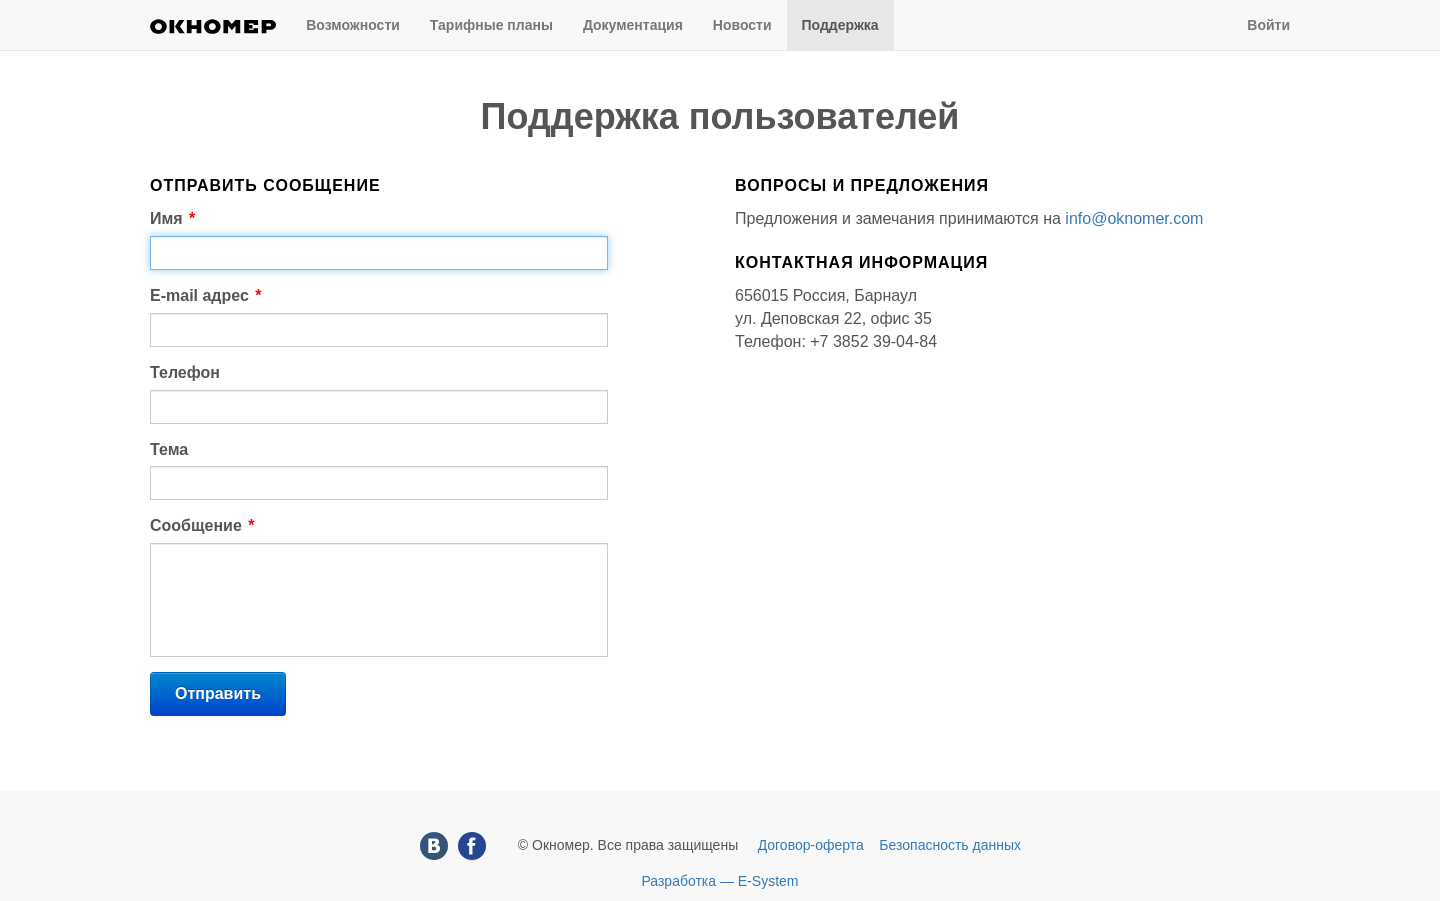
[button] (218, 694)
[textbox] (379, 253)
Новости (742, 25)
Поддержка (840, 25)
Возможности (353, 25)
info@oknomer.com (1134, 218)
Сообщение (202, 525)
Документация (633, 25)
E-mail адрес (206, 295)
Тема (169, 449)
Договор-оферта (811, 845)
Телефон (185, 372)
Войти (1268, 25)
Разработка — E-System (719, 881)
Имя (172, 218)
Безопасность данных (950, 845)
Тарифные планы (491, 25)
